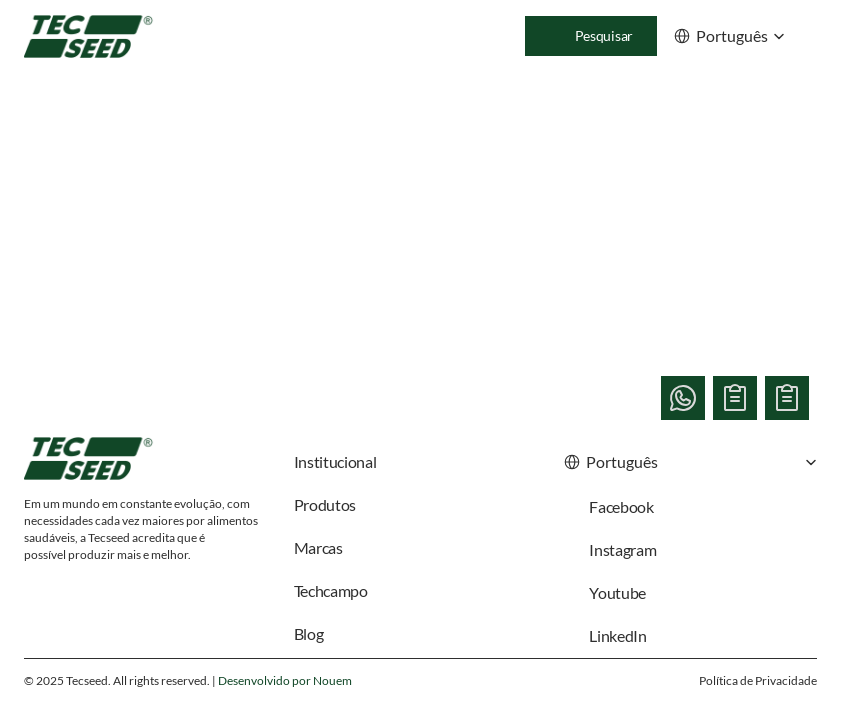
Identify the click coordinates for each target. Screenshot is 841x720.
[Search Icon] (591, 36)
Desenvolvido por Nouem (285, 680)
